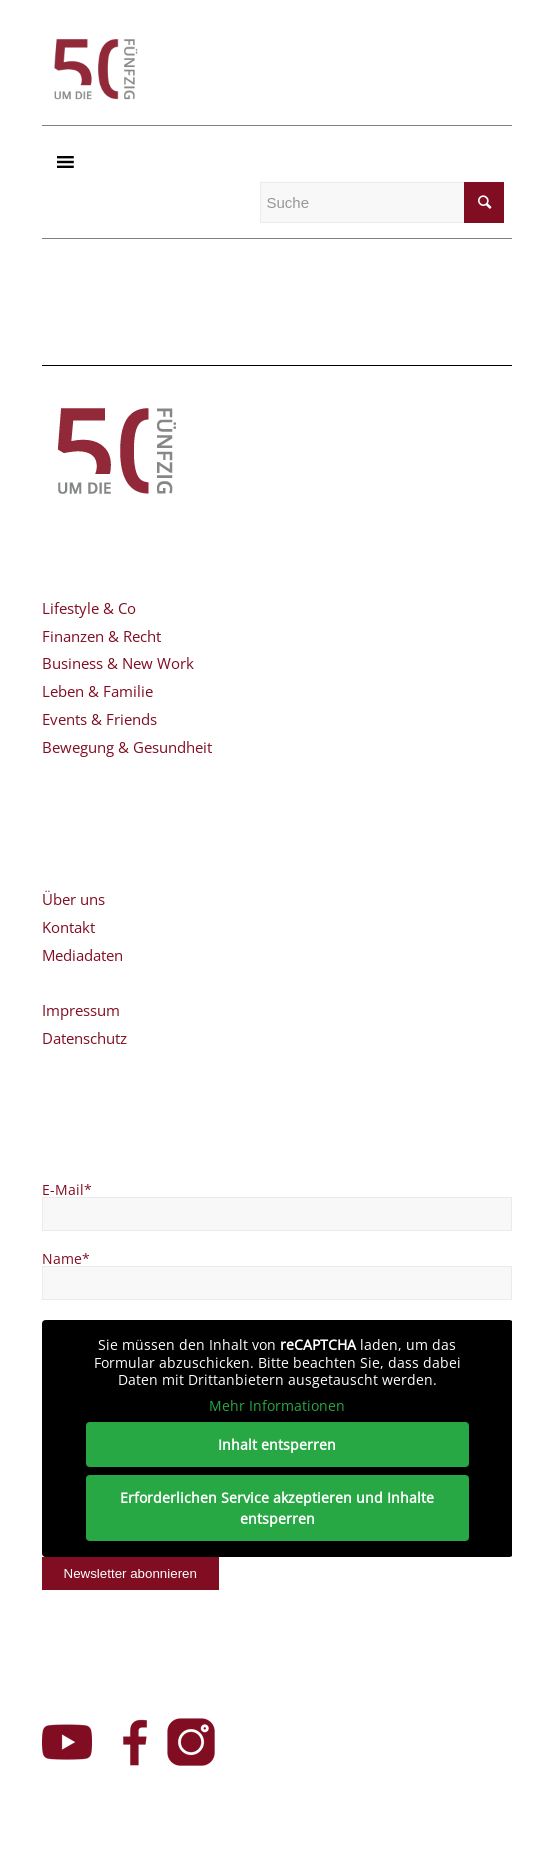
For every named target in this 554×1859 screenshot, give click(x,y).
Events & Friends (99, 719)
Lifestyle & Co (89, 608)
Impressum (81, 1010)
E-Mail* (67, 1189)
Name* (66, 1258)
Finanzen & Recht (101, 636)
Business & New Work (118, 663)
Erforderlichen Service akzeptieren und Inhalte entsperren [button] (277, 1508)
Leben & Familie (97, 691)
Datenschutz (84, 1038)
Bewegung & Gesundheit (127, 747)
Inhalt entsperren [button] (277, 1444)
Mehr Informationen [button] (277, 1406)
